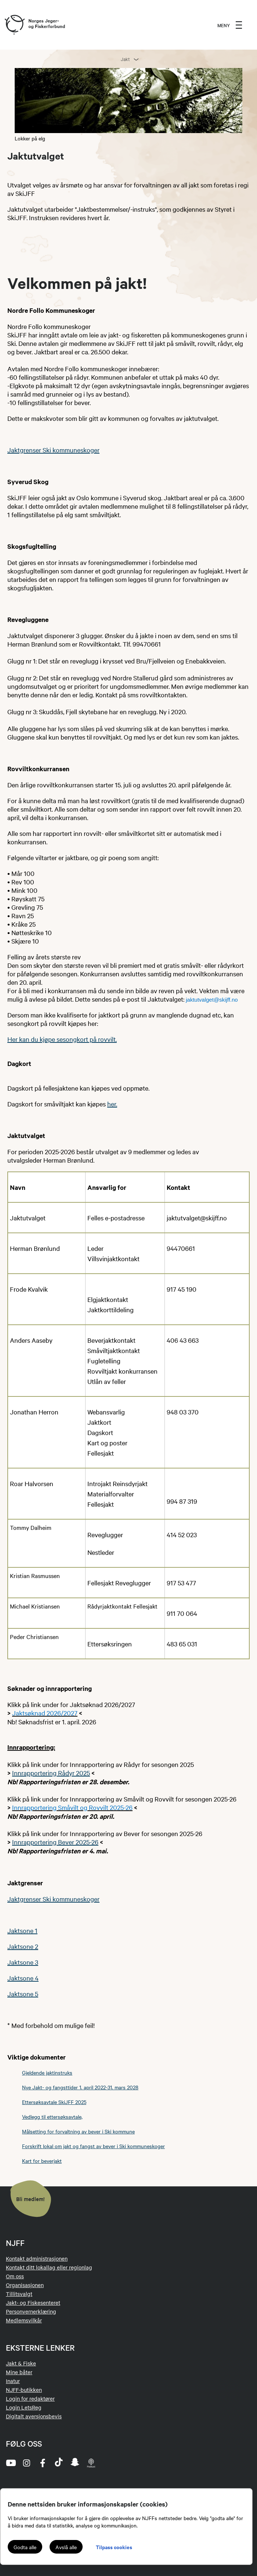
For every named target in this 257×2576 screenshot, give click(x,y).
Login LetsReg (23, 2407)
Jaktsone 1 (22, 1930)
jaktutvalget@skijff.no (212, 1000)
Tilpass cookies (114, 2547)
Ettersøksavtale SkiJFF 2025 (54, 2101)
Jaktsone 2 (22, 1946)
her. (112, 1103)
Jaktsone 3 (22, 1962)
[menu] (229, 25)
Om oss (15, 2276)
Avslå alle (66, 2547)
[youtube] (10, 2463)
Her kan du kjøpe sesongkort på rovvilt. (62, 1039)
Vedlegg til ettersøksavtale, (52, 2116)
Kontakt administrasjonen (37, 2258)
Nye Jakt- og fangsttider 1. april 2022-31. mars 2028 (80, 2087)
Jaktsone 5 (22, 1993)
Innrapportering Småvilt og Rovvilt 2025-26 (72, 1807)
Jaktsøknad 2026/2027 (44, 1713)
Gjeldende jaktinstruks (47, 2072)
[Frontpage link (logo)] (14, 25)
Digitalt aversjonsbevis (34, 2416)
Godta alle (25, 2547)
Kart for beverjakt (42, 2160)
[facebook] (42, 2463)
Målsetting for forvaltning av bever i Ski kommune (78, 2131)
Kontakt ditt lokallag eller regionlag (49, 2267)
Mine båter (19, 2372)
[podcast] (91, 2463)
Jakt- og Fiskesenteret (33, 2302)
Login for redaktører (30, 2398)
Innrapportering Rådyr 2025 (51, 1772)
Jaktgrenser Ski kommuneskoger (53, 450)
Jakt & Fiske (21, 2363)
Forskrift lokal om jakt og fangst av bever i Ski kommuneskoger (93, 2146)
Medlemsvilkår (24, 2320)
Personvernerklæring (31, 2311)
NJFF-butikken (24, 2389)
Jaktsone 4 (23, 1978)
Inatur (13, 2380)
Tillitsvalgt (19, 2293)
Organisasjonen (25, 2285)
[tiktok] (58, 2463)
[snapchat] (74, 2463)
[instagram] (26, 2463)
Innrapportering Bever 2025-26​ (55, 1842)
